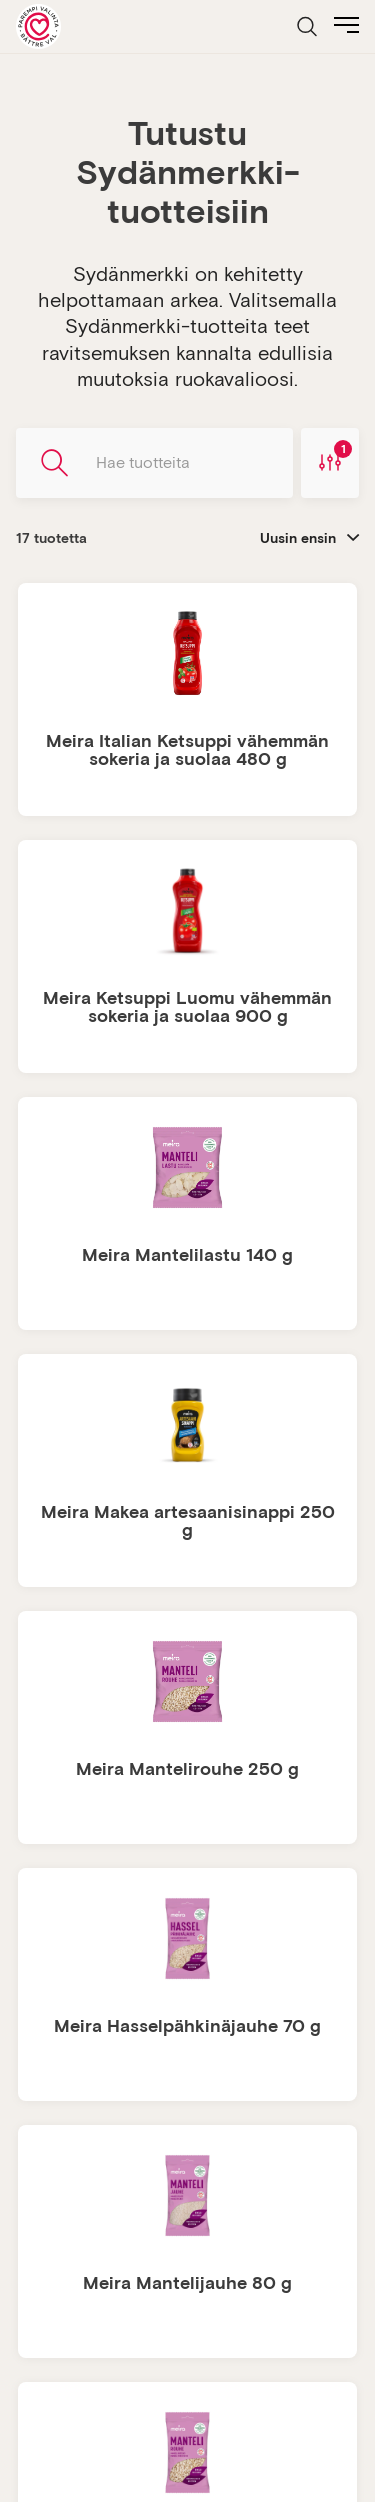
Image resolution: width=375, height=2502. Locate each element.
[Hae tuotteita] (154, 463)
